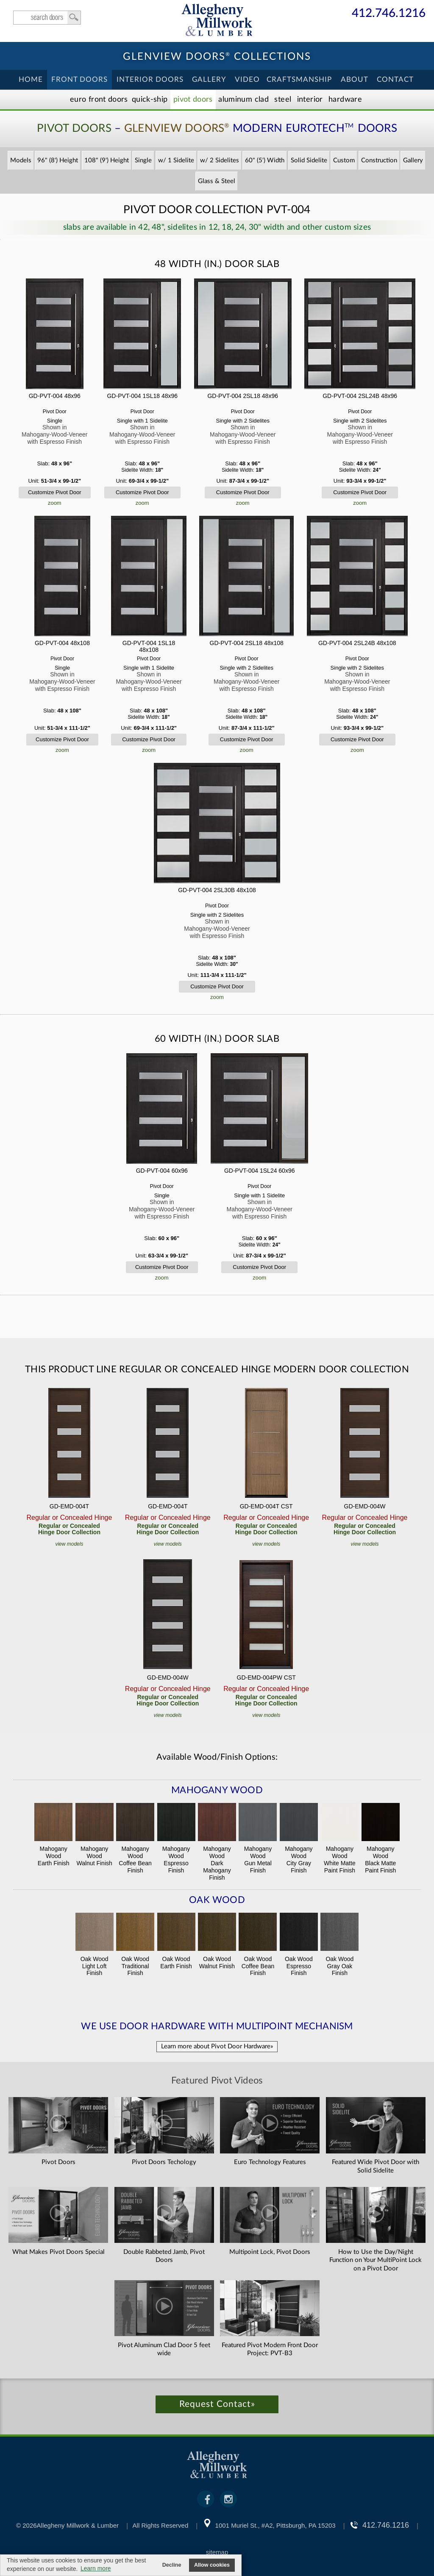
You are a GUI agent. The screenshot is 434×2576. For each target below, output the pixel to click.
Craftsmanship (299, 79)
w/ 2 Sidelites (219, 160)
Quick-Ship (150, 99)
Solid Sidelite (309, 160)
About (354, 79)
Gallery (209, 79)
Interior (310, 99)
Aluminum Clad (243, 99)
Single (143, 160)
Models (20, 160)
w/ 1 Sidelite (176, 160)
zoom (54, 503)
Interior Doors (150, 79)
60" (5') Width (264, 160)
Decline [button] (171, 2565)
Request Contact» (217, 2404)
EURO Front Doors (99, 99)
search (47, 18)
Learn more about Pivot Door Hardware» (217, 2046)
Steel (282, 99)
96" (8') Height (57, 160)
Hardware (345, 99)
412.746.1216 (389, 13)
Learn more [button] (96, 2568)
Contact (395, 79)
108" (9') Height (106, 160)
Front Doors (79, 79)
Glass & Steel (216, 181)
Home (31, 79)
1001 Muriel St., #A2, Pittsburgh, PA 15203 (275, 2525)
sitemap (217, 2552)
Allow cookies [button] (212, 2565)
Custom (344, 160)
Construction (379, 160)
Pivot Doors (193, 99)
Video (247, 79)
